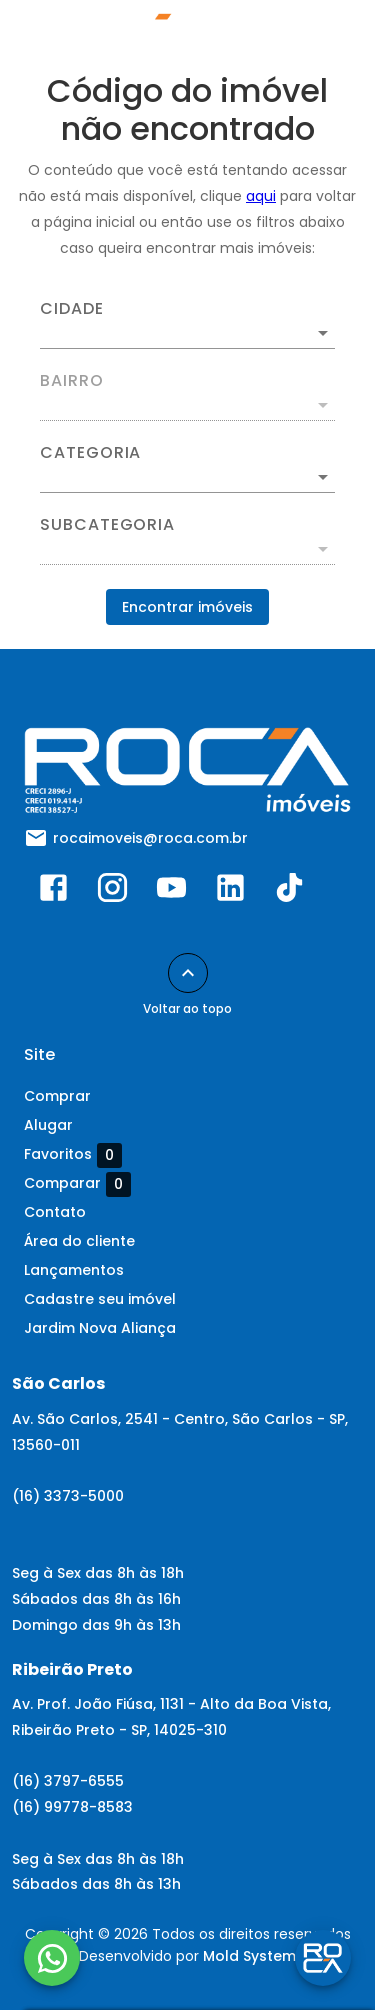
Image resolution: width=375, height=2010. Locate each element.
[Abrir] (323, 333)
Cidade (72, 309)
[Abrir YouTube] (171, 892)
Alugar (48, 1125)
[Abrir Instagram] (112, 892)
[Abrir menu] (317, 36)
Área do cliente (79, 1241)
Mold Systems (253, 1956)
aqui (261, 196)
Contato (55, 1212)
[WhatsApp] (52, 1958)
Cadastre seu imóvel (100, 1299)
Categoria (90, 453)
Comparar (77, 1184)
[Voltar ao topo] (188, 973)
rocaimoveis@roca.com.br (150, 838)
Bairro (72, 381)
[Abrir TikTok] (289, 892)
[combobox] (187, 325)
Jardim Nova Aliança (100, 1328)
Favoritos (73, 1155)
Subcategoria (107, 525)
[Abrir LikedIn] (230, 892)
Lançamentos (74, 1270)
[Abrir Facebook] (53, 892)
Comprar (57, 1096)
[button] (187, 477)
